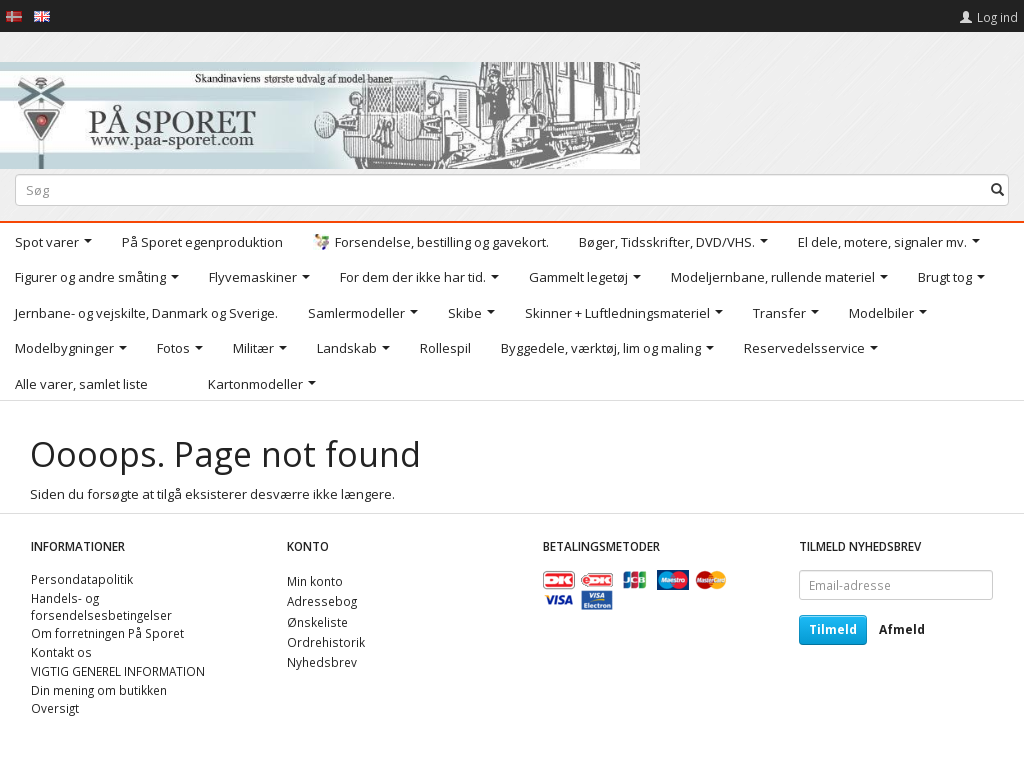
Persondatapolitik (82, 579)
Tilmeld (833, 629)
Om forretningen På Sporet (107, 633)
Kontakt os (61, 652)
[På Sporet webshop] (320, 110)
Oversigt (55, 708)
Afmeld (902, 629)
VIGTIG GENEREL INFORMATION (118, 671)
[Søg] (997, 189)
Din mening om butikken (99, 690)
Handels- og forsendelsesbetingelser (101, 606)
